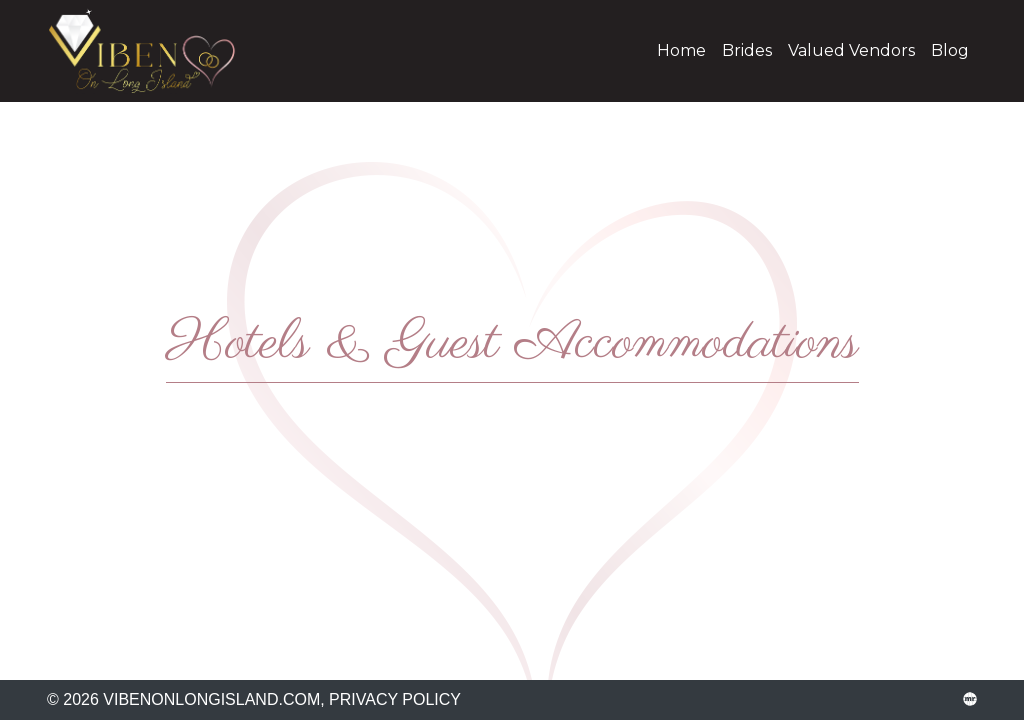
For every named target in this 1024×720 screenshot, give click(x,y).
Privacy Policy (395, 699)
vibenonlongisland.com (157, 51)
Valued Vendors (851, 50)
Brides (747, 50)
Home (681, 50)
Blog (950, 50)
